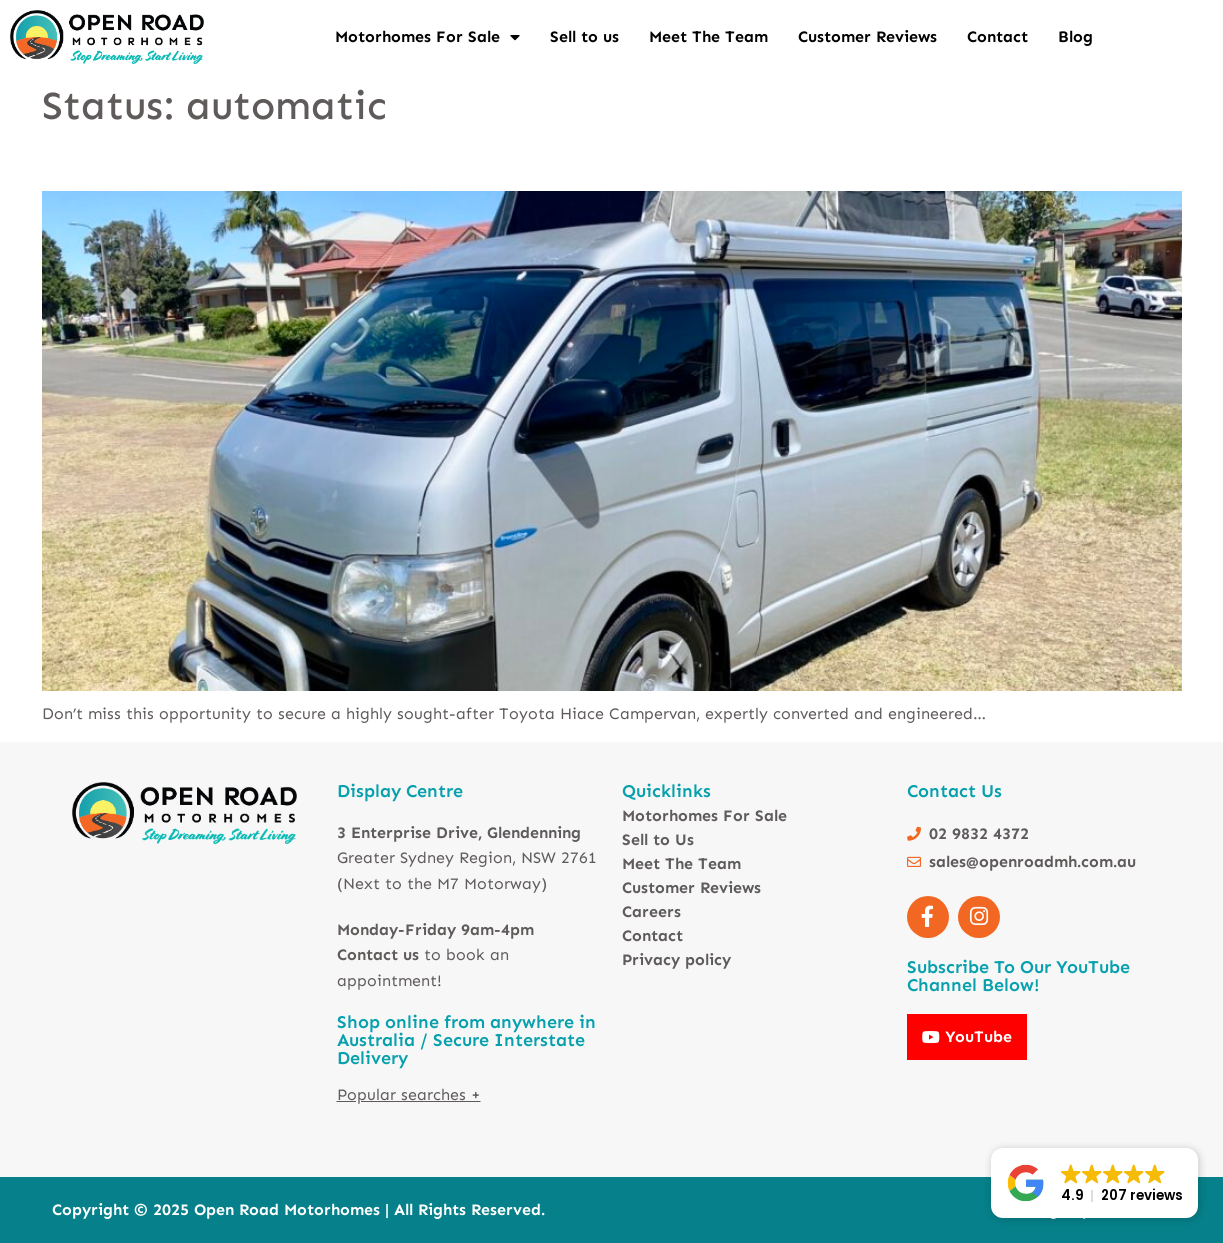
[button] (1094, 1183)
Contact (997, 36)
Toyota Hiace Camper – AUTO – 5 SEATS (199, 162)
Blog (1075, 36)
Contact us (378, 954)
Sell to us (584, 36)
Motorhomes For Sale (427, 37)
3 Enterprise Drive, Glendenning (459, 832)
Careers (651, 911)
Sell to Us (658, 839)
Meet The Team (708, 36)
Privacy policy (676, 959)
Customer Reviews (867, 36)
